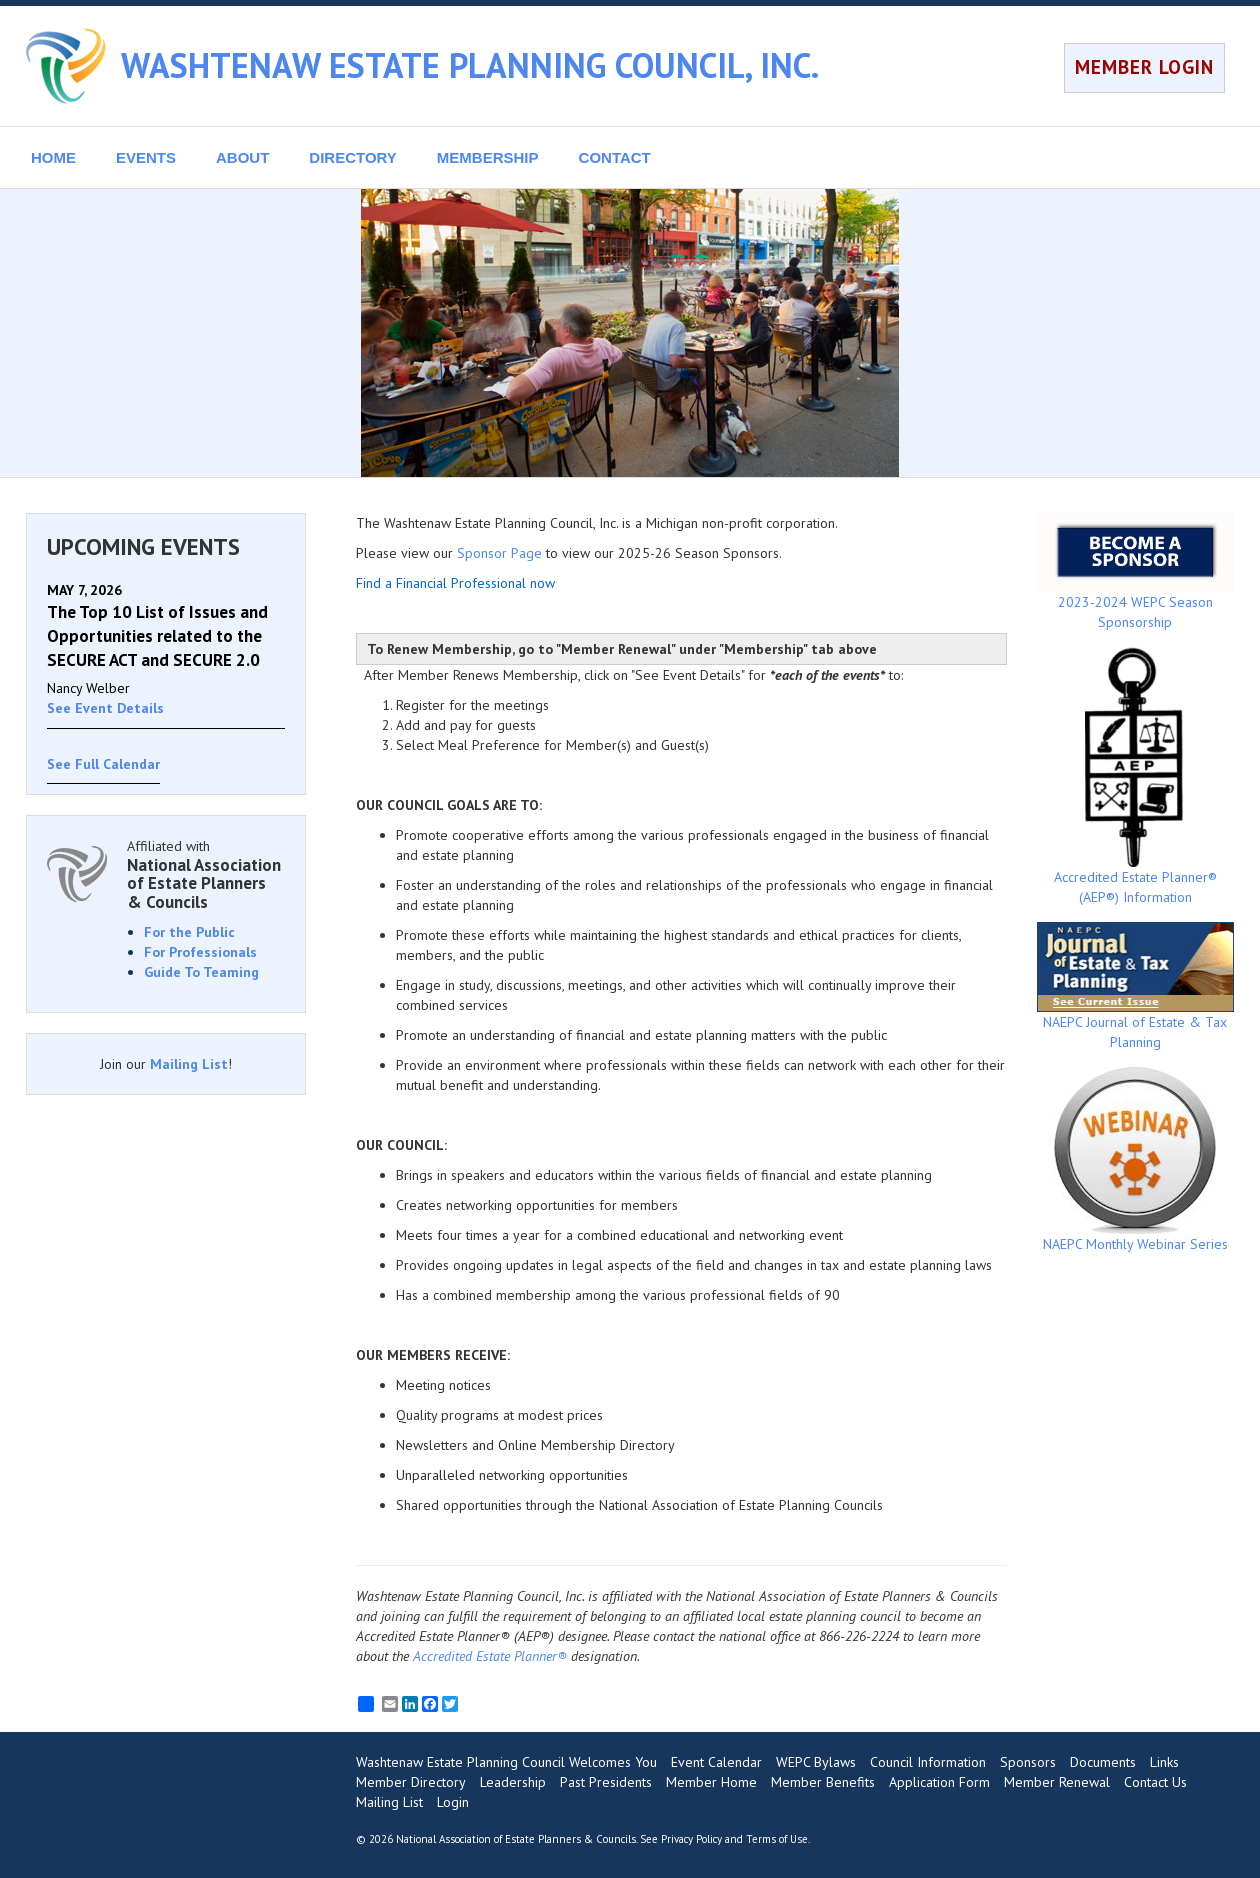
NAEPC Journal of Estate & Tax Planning (1135, 986)
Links (1164, 1762)
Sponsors (1028, 1762)
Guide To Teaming (201, 972)
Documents (1103, 1762)
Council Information (928, 1762)
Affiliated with (206, 874)
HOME (53, 157)
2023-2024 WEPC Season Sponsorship (1135, 572)
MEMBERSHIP (488, 157)
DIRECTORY (353, 157)
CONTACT (615, 157)
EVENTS (146, 157)
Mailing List (189, 1064)
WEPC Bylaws (816, 1762)
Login (453, 1802)
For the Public (189, 932)
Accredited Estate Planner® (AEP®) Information (1135, 776)
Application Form (939, 1782)
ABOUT (242, 157)
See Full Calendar (103, 764)
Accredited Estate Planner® (490, 1656)
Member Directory (411, 1782)
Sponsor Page (499, 553)
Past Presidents (606, 1782)
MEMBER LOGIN (1144, 67)
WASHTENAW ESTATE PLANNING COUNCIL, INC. (470, 65)
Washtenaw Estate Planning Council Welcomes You (506, 1762)
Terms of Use (777, 1839)
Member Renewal (1057, 1782)
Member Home (711, 1782)
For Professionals (200, 952)
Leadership (513, 1782)
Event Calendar (716, 1762)
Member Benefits (823, 1782)
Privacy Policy (691, 1839)
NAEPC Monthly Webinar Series (1135, 1160)
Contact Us (1155, 1782)
